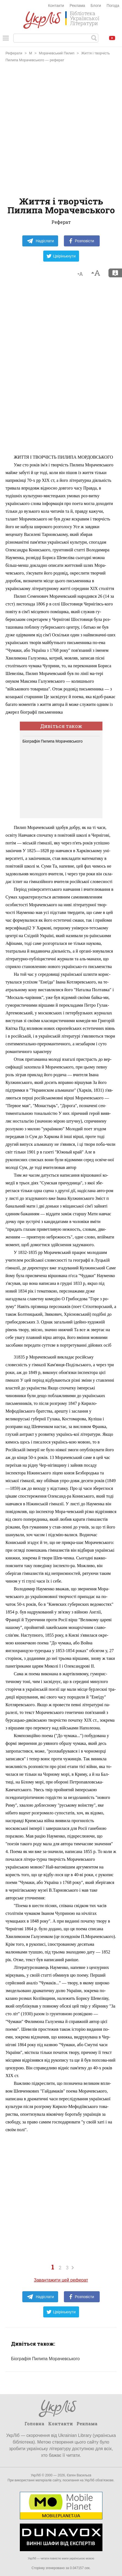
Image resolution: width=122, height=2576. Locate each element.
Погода (113, 5)
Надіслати (40, 240)
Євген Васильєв (79, 2475)
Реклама (77, 5)
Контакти (56, 5)
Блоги (96, 5)
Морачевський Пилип (56, 53)
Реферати (14, 53)
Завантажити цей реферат (61, 2280)
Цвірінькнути (61, 256)
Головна (34, 2423)
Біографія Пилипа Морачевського (53, 741)
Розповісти (81, 240)
